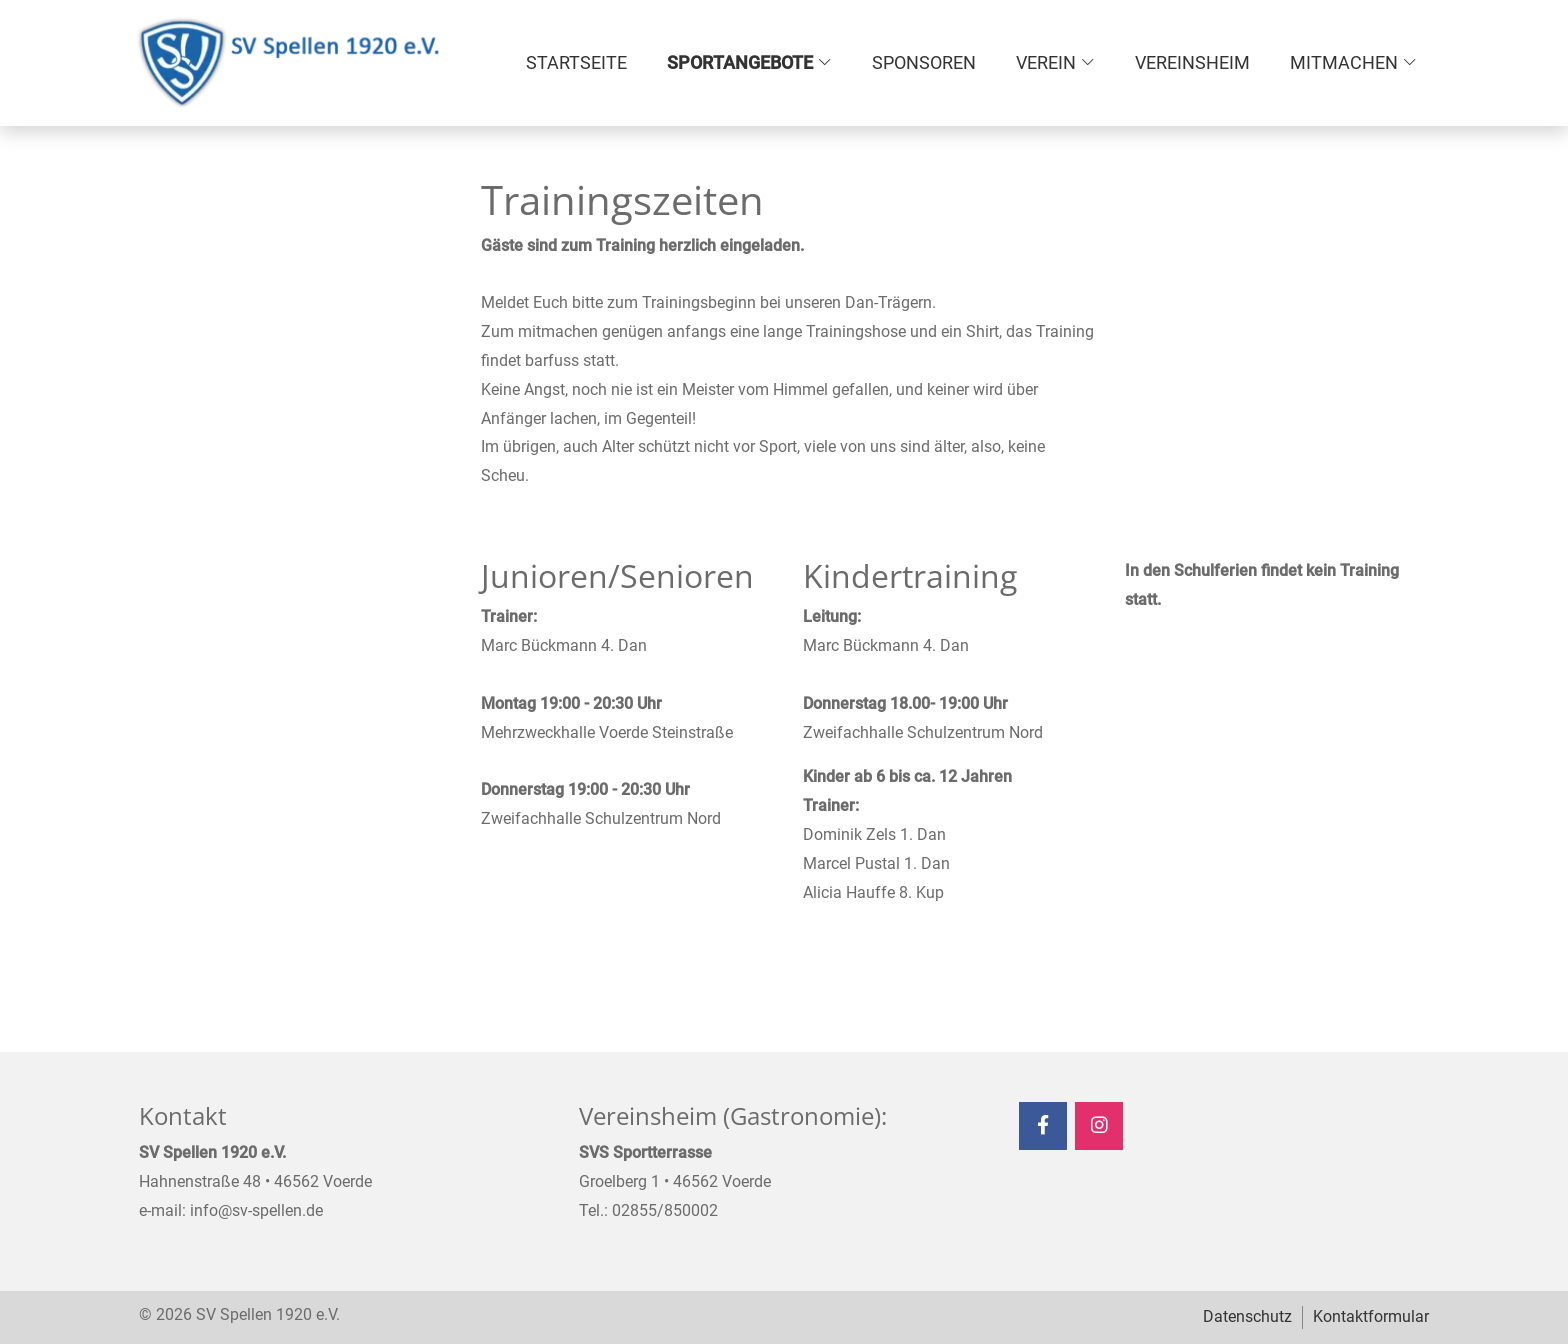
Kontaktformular (1371, 1316)
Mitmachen (1344, 62)
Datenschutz (1247, 1316)
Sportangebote (740, 62)
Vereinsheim (1192, 62)
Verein (1046, 62)
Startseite (576, 62)
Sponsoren (924, 62)
